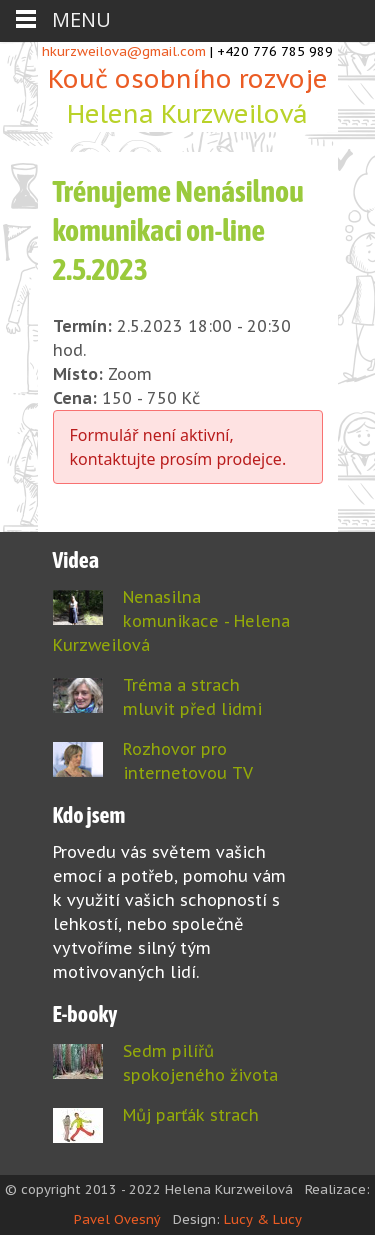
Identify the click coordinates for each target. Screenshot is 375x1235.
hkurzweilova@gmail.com (124, 51)
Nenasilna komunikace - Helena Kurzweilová (171, 621)
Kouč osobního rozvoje (188, 97)
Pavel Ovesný (117, 1219)
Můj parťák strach (191, 1115)
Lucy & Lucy (263, 1219)
